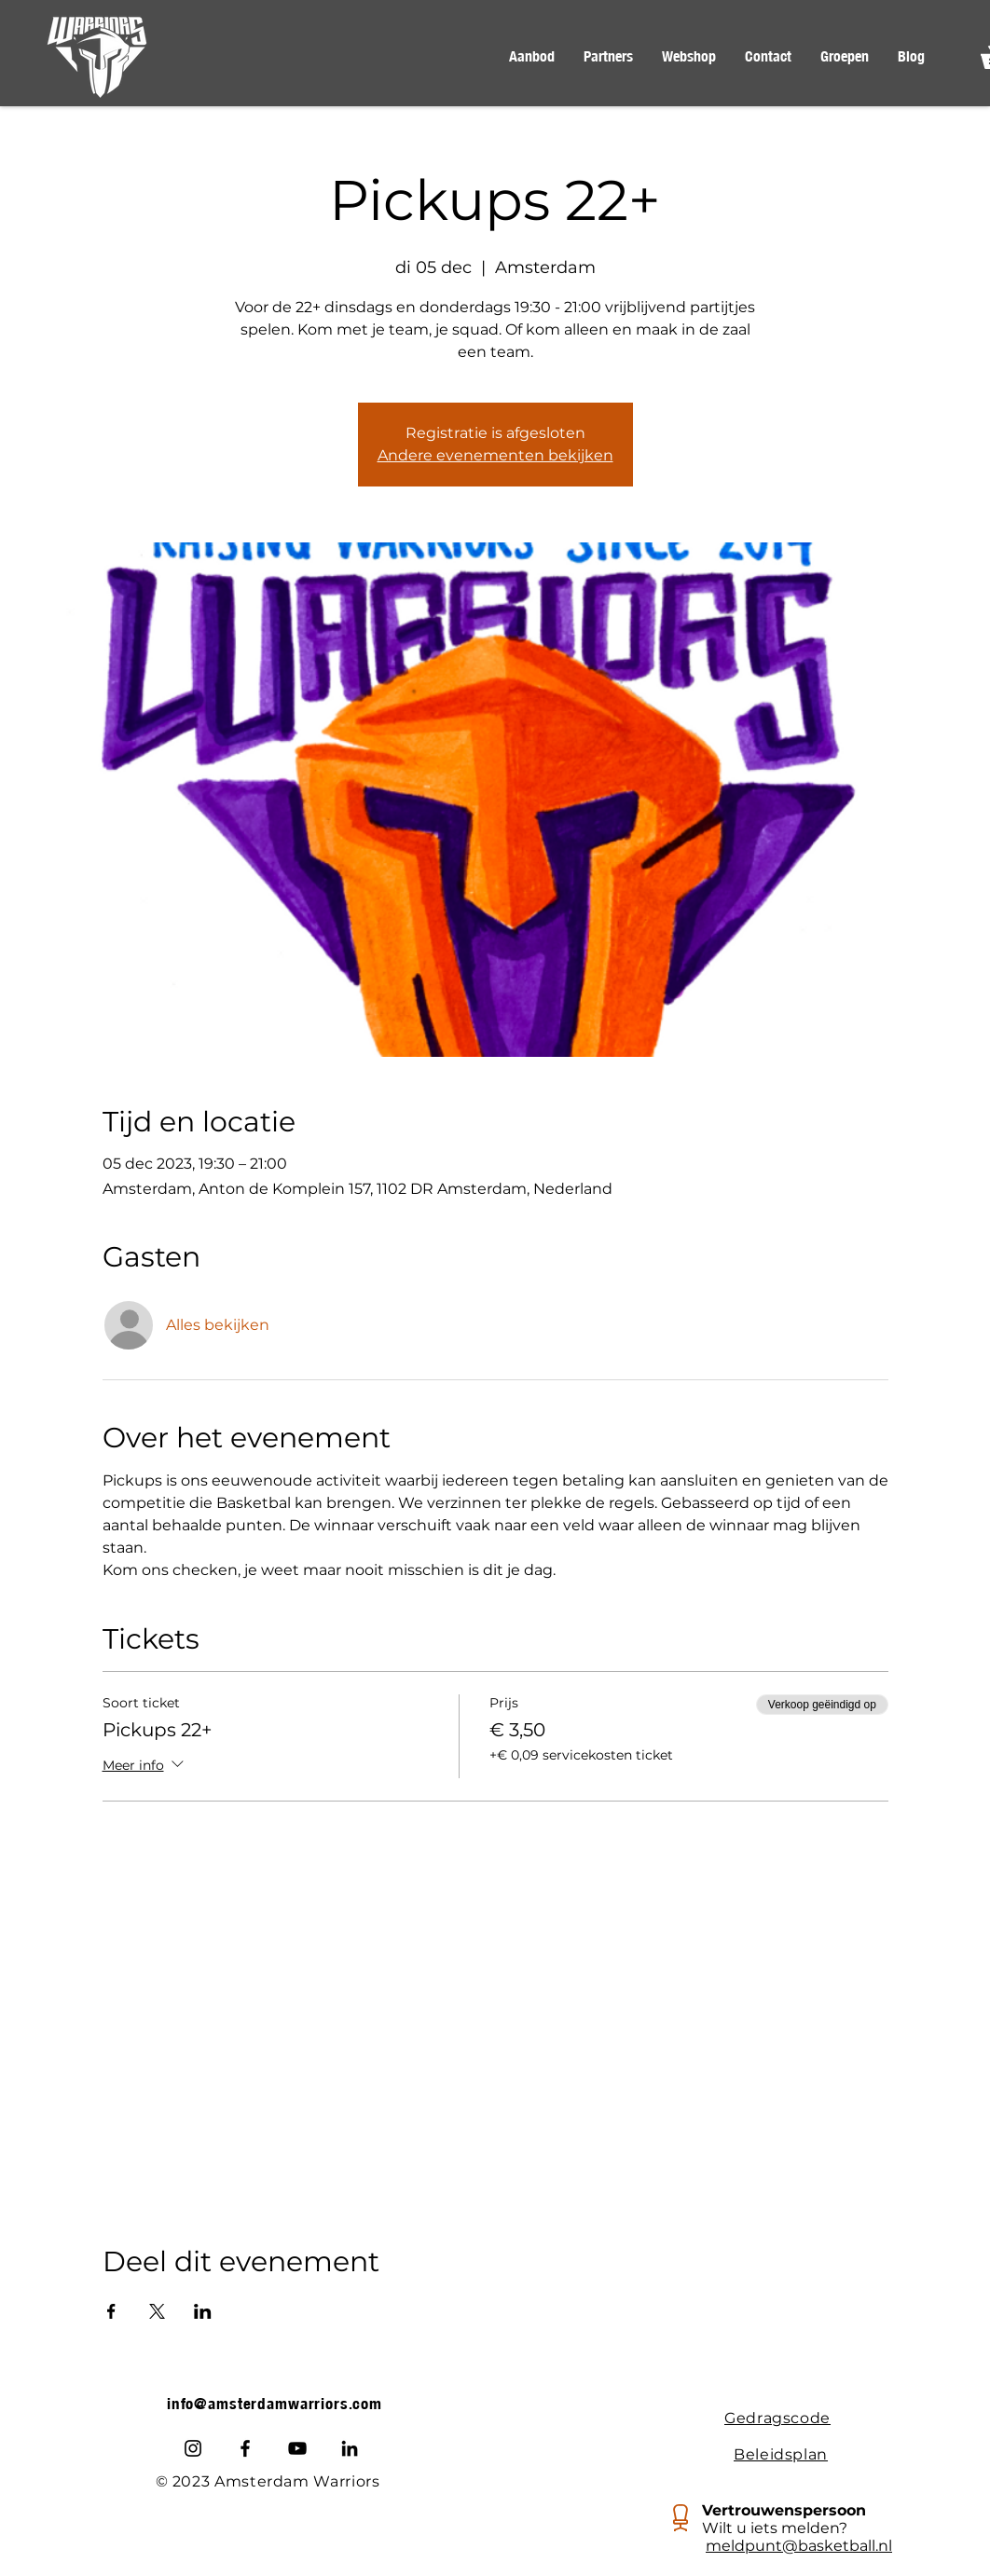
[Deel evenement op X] (157, 2311)
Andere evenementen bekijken (495, 455)
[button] (531, 57)
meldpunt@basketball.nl (799, 2546)
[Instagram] (193, 2448)
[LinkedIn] (349, 2448)
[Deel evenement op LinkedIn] (203, 2311)
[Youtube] (297, 2448)
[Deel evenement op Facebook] (111, 2311)
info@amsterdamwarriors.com (274, 2403)
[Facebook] (245, 2448)
